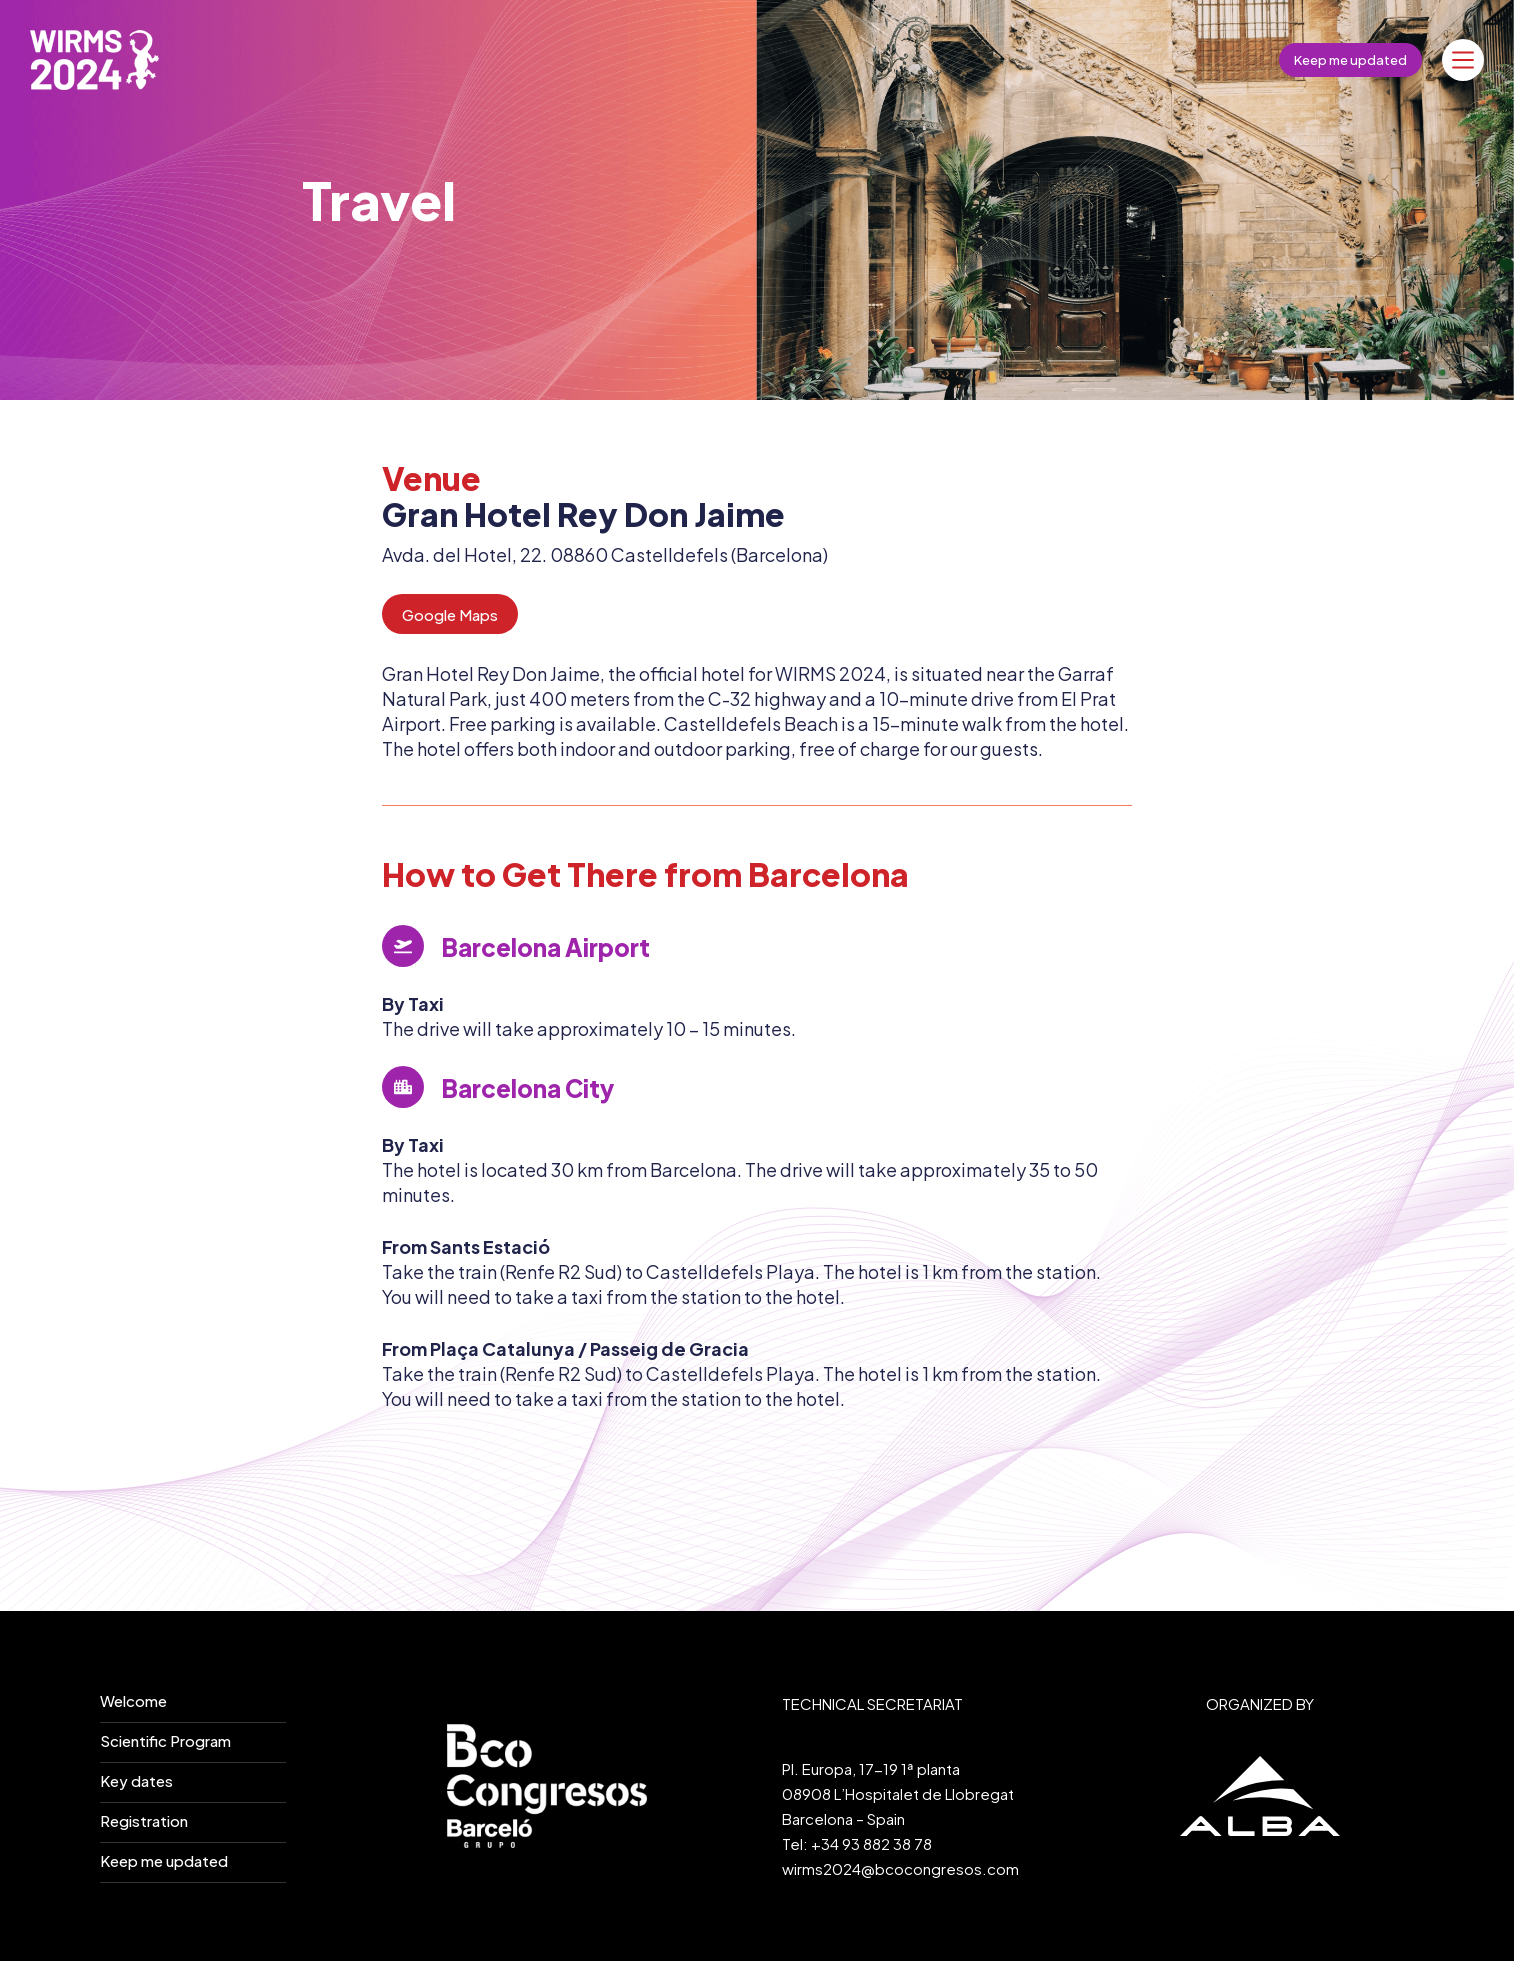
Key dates (136, 1780)
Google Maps (450, 614)
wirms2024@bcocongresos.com (900, 1868)
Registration (144, 1820)
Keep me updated (1350, 60)
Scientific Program (165, 1740)
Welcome (133, 1700)
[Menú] (1463, 60)
